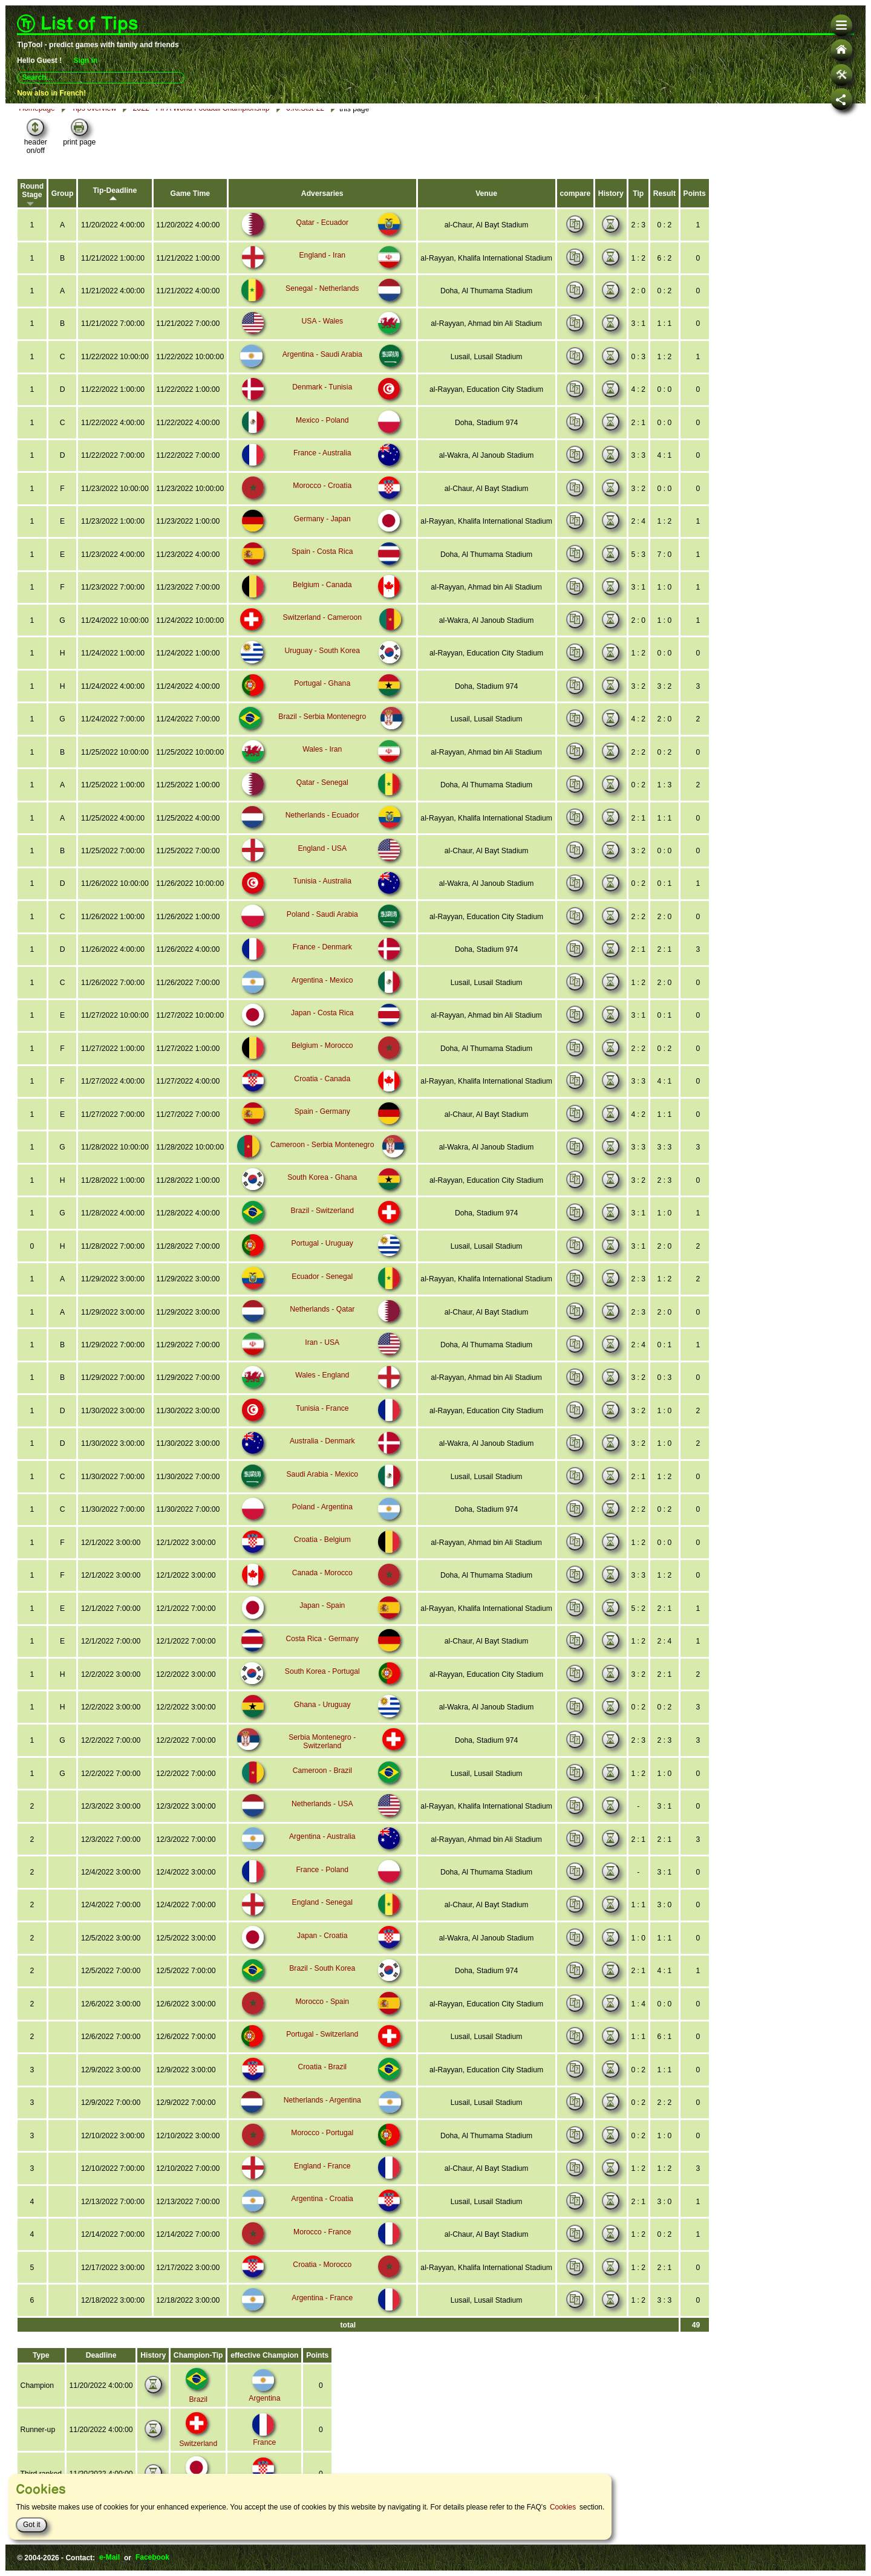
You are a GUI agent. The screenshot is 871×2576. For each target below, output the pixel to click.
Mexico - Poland (319, 442)
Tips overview (93, 133)
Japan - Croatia (319, 1943)
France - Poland (319, 1877)
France (260, 2432)
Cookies (563, 2507)
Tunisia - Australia (319, 899)
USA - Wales (319, 344)
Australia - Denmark (319, 1453)
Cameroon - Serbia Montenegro (320, 1160)
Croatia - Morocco (319, 2269)
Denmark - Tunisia (319, 410)
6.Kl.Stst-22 (301, 132)
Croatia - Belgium (320, 1551)
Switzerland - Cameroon (320, 638)
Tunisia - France (319, 1421)
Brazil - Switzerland (320, 1225)
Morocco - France (319, 2236)
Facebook (152, 2558)
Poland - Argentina (320, 1518)
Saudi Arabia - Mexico (319, 1486)
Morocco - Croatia (319, 507)
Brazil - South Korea (319, 1975)
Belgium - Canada (319, 605)
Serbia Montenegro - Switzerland (320, 1747)
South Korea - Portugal (319, 1681)
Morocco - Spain (319, 2008)
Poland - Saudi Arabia (319, 932)
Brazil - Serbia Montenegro (319, 736)
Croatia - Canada (319, 1094)
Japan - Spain (319, 1616)
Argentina (261, 2389)
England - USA (319, 866)
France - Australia (319, 474)
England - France (319, 2171)
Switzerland (196, 2446)
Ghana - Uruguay (319, 1714)
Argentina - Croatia (319, 2203)
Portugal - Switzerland (319, 2040)
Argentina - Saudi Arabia (319, 377)
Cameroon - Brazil (319, 1779)
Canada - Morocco (320, 1583)
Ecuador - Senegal (319, 1290)
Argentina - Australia (319, 1845)
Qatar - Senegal (319, 801)
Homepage (36, 133)
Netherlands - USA (319, 1812)
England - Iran (319, 279)
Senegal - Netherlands (319, 312)
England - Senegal (320, 1910)
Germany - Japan (320, 540)
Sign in (85, 60)
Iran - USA (319, 1355)
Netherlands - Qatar (319, 1323)
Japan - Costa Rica (319, 1029)
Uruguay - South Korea (319, 670)
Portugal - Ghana (319, 703)
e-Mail (109, 2558)
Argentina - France (319, 2301)
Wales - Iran (319, 768)
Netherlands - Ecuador (319, 834)
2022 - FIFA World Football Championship (198, 132)
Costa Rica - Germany (320, 1649)
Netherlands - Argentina (319, 2105)
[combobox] (100, 77)
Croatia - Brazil (319, 2073)
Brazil (196, 2402)
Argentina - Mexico (319, 996)
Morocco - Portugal (319, 2138)
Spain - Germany (319, 1127)
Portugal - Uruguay (319, 1258)
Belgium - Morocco (319, 1062)
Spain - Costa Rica (319, 572)
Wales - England (319, 1388)
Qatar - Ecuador (319, 246)
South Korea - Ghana (319, 1192)
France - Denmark (319, 964)
